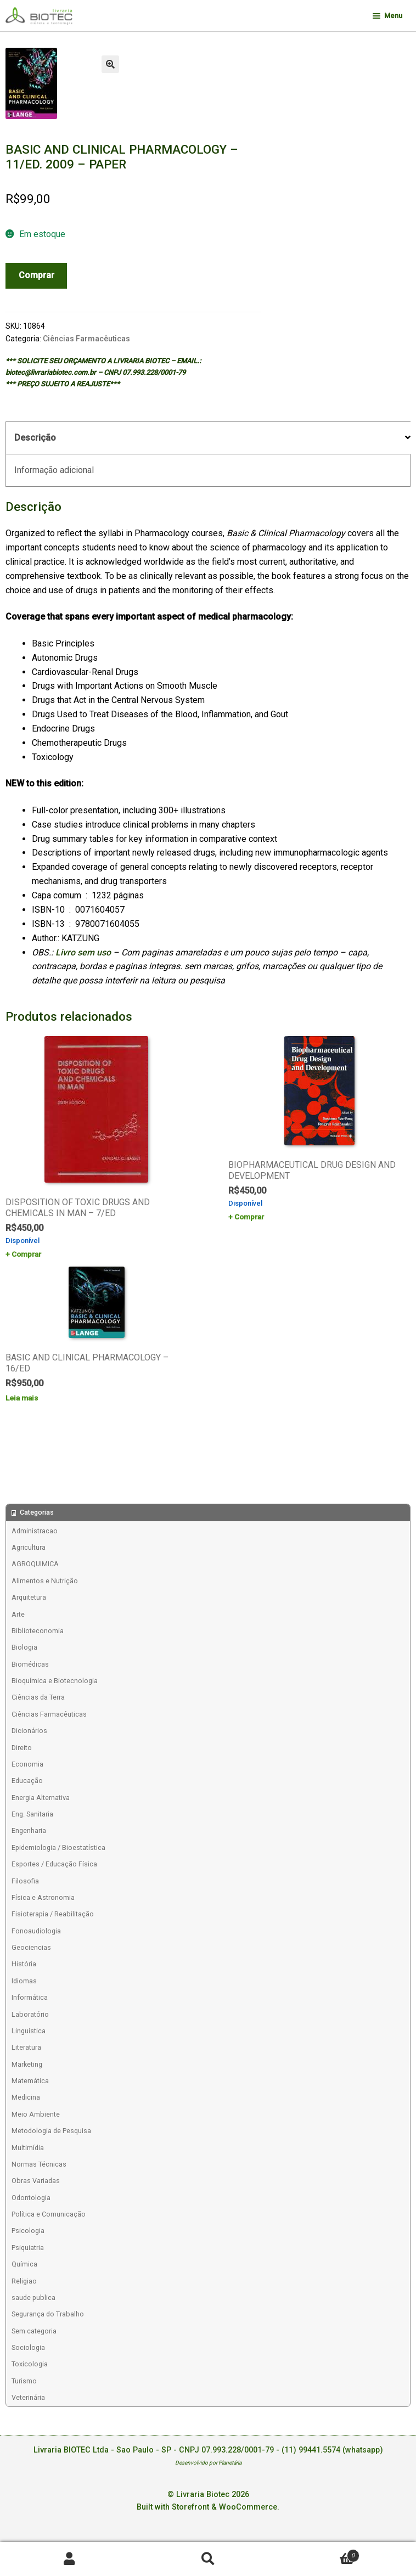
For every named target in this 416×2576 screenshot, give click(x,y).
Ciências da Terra (38, 1697)
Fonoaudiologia (36, 1931)
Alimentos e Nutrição (45, 1581)
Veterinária (28, 2397)
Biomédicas (30, 1664)
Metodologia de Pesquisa (51, 2131)
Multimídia (28, 2148)
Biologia (24, 1647)
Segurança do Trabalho (48, 2314)
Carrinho (318, 2553)
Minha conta (69, 2559)
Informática (30, 1997)
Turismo (24, 2381)
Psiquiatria (28, 2247)
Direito (22, 1747)
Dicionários (29, 1730)
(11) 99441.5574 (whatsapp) (332, 2450)
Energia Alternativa (41, 1797)
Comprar (36, 275)
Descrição (35, 437)
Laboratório (30, 2014)
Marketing (27, 2064)
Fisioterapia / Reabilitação (53, 1914)
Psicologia (28, 2230)
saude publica (33, 2297)
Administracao (35, 1531)
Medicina (26, 2097)
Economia (27, 1764)
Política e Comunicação (49, 2214)
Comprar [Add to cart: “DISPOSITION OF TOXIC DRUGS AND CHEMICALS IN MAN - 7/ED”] (26, 1254)
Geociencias (31, 1947)
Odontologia (31, 2197)
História (24, 1964)
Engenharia (29, 1830)
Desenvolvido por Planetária (208, 2463)
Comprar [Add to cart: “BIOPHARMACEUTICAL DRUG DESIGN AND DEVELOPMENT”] (249, 1216)
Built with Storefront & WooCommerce (207, 2507)
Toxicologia (30, 2364)
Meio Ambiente (36, 2114)
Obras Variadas (36, 2180)
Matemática (30, 2081)
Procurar (208, 2559)
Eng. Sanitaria (32, 1814)
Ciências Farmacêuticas (86, 338)
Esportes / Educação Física (54, 1864)
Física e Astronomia (43, 1897)
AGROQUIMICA (35, 1564)
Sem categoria (34, 2331)
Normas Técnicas (39, 2164)
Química (24, 2264)
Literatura (26, 2047)
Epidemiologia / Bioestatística (58, 1847)
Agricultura (29, 1547)
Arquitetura (29, 1597)
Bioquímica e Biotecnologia (55, 1681)
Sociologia (28, 2347)
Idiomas (24, 1981)
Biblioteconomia (38, 1631)
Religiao (24, 2281)
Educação (27, 1780)
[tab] (208, 438)
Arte (18, 1614)
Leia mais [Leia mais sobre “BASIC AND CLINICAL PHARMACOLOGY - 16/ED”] (21, 1397)
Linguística (29, 2031)
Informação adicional (54, 470)
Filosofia (25, 1881)
